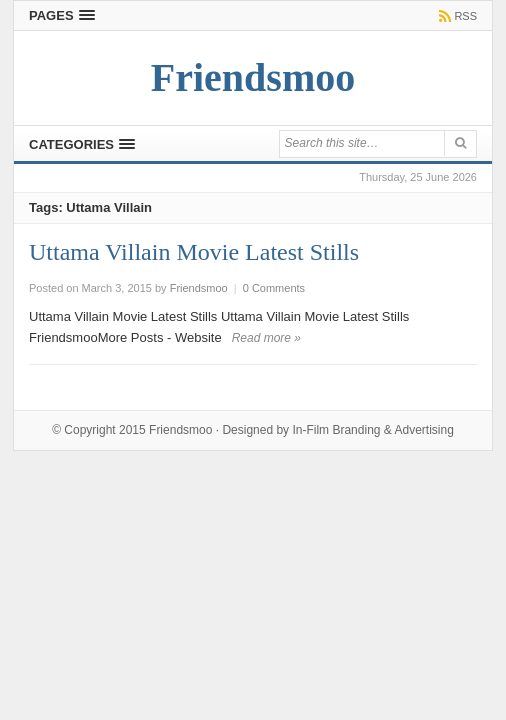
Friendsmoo (180, 430)
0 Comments (274, 288)
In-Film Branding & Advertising (372, 430)
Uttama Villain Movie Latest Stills (194, 252)
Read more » (266, 338)
